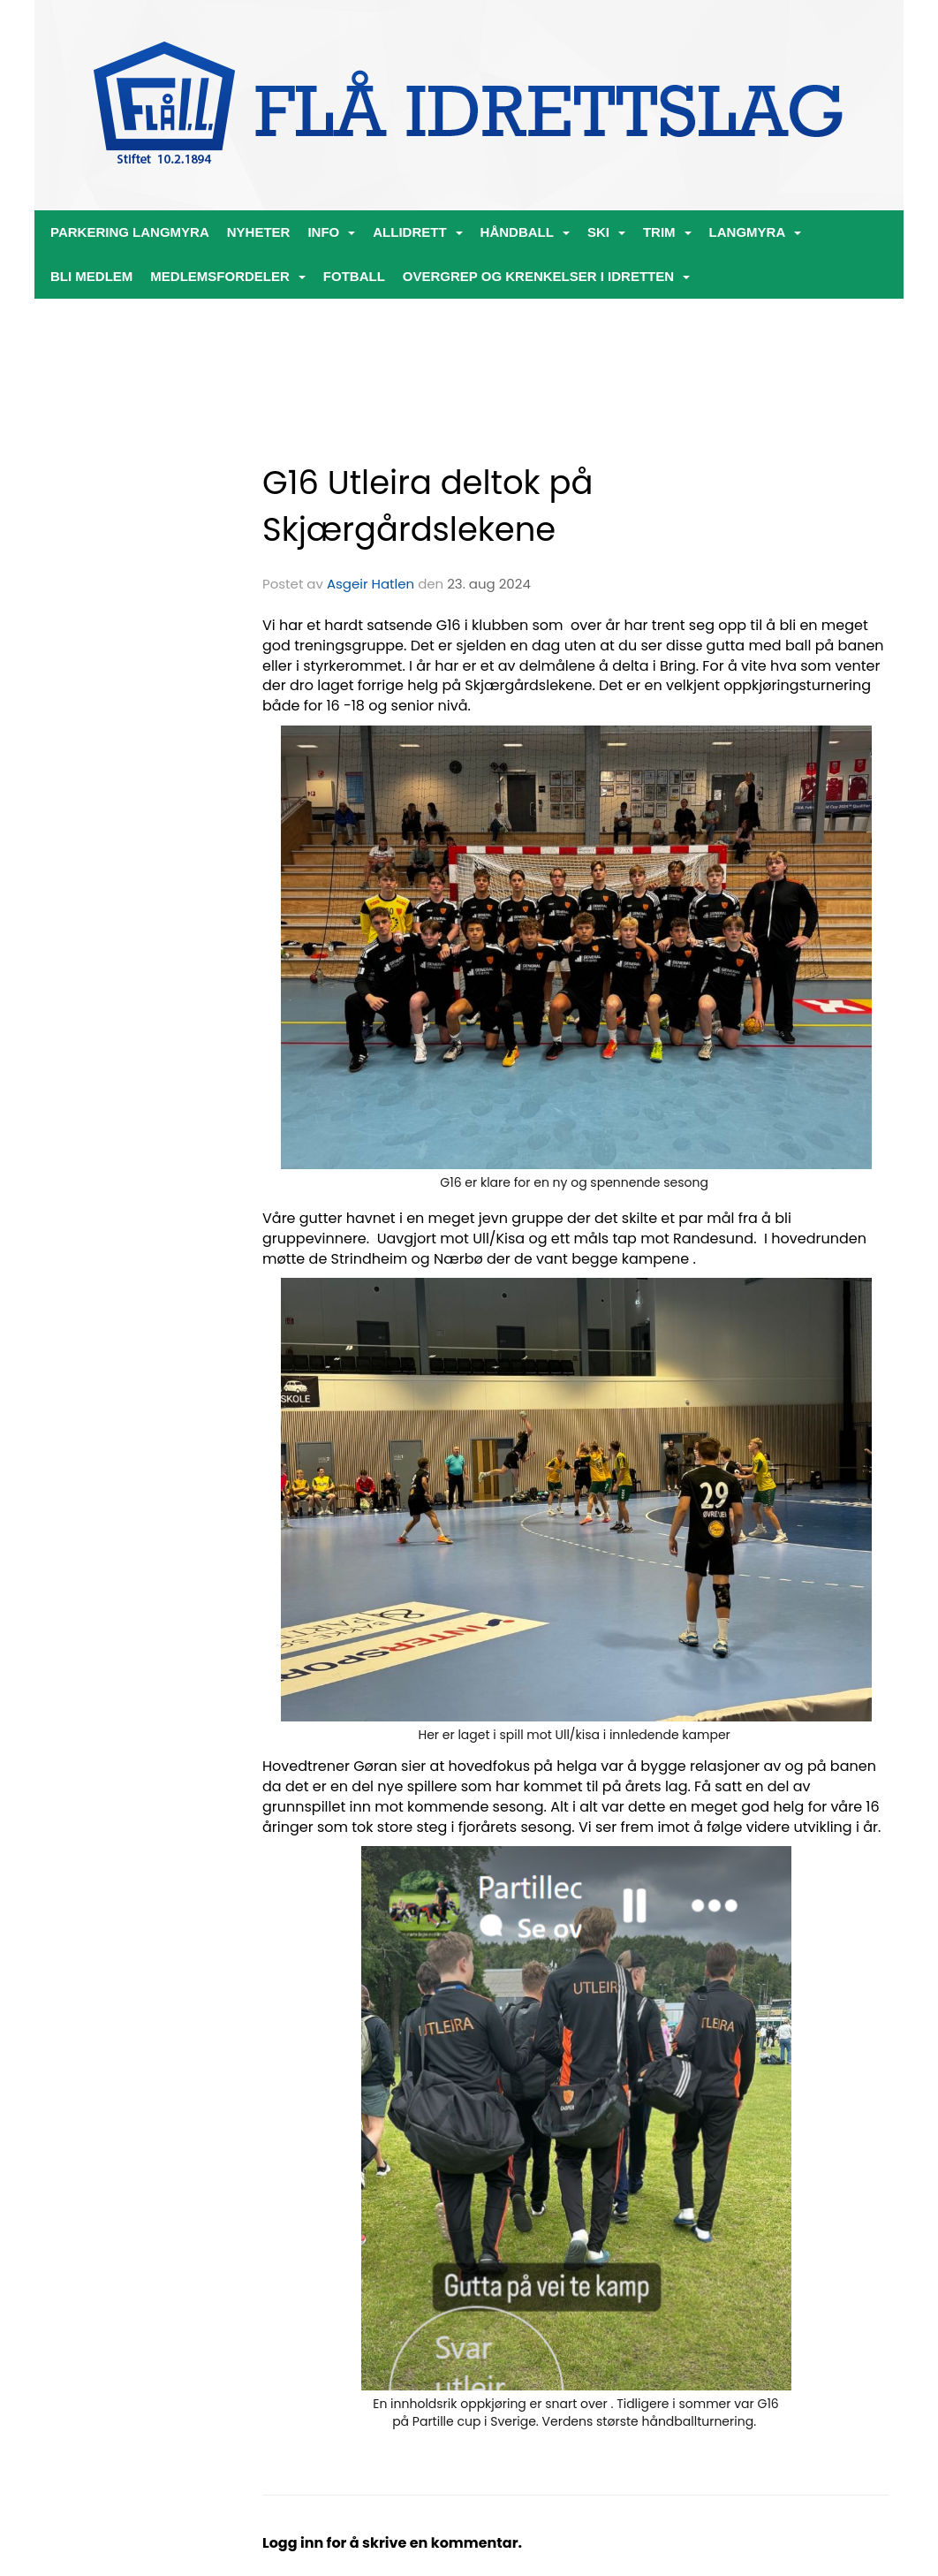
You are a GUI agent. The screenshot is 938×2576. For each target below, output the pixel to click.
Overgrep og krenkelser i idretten (546, 276)
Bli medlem (91, 276)
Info (331, 231)
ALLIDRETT (417, 231)
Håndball (525, 231)
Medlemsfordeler (228, 276)
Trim (667, 231)
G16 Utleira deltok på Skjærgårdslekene (427, 506)
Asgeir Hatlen (370, 583)
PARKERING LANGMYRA (129, 231)
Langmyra (755, 231)
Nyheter (259, 231)
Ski (606, 231)
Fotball (354, 276)
